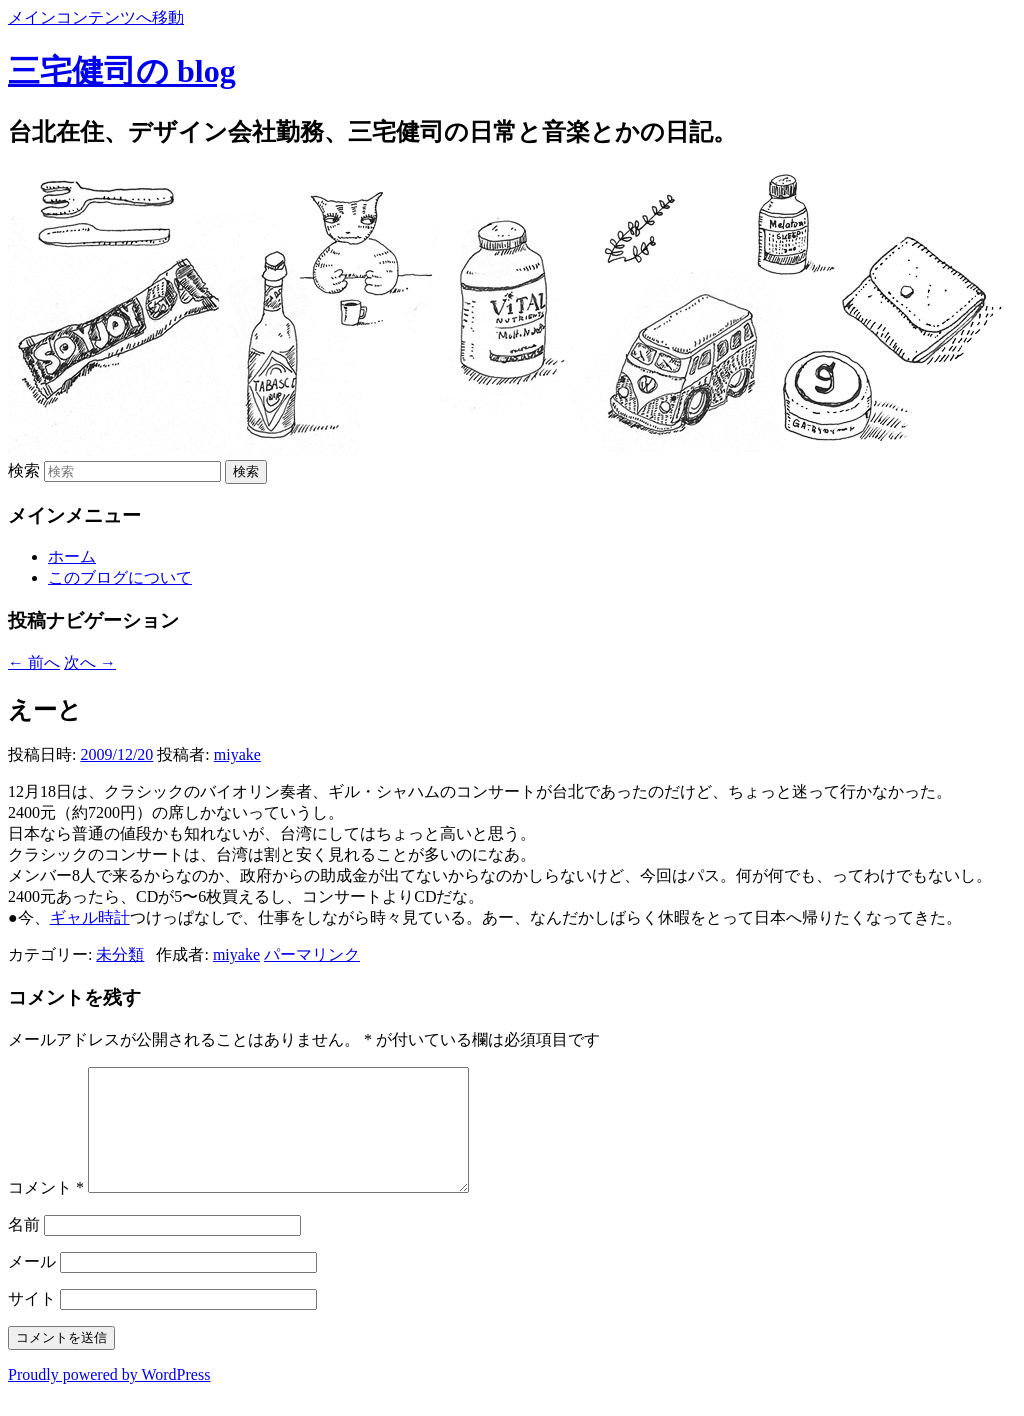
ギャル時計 (90, 917)
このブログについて (120, 577)
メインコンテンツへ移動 (96, 17)
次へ (90, 662)
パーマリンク (312, 954)
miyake (237, 754)
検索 (24, 470)
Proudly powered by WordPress (109, 1398)
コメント (46, 1211)
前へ (34, 662)
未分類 (120, 954)
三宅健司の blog (122, 71)
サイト (32, 1322)
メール (32, 1285)
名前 (24, 1248)
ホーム (72, 556)
